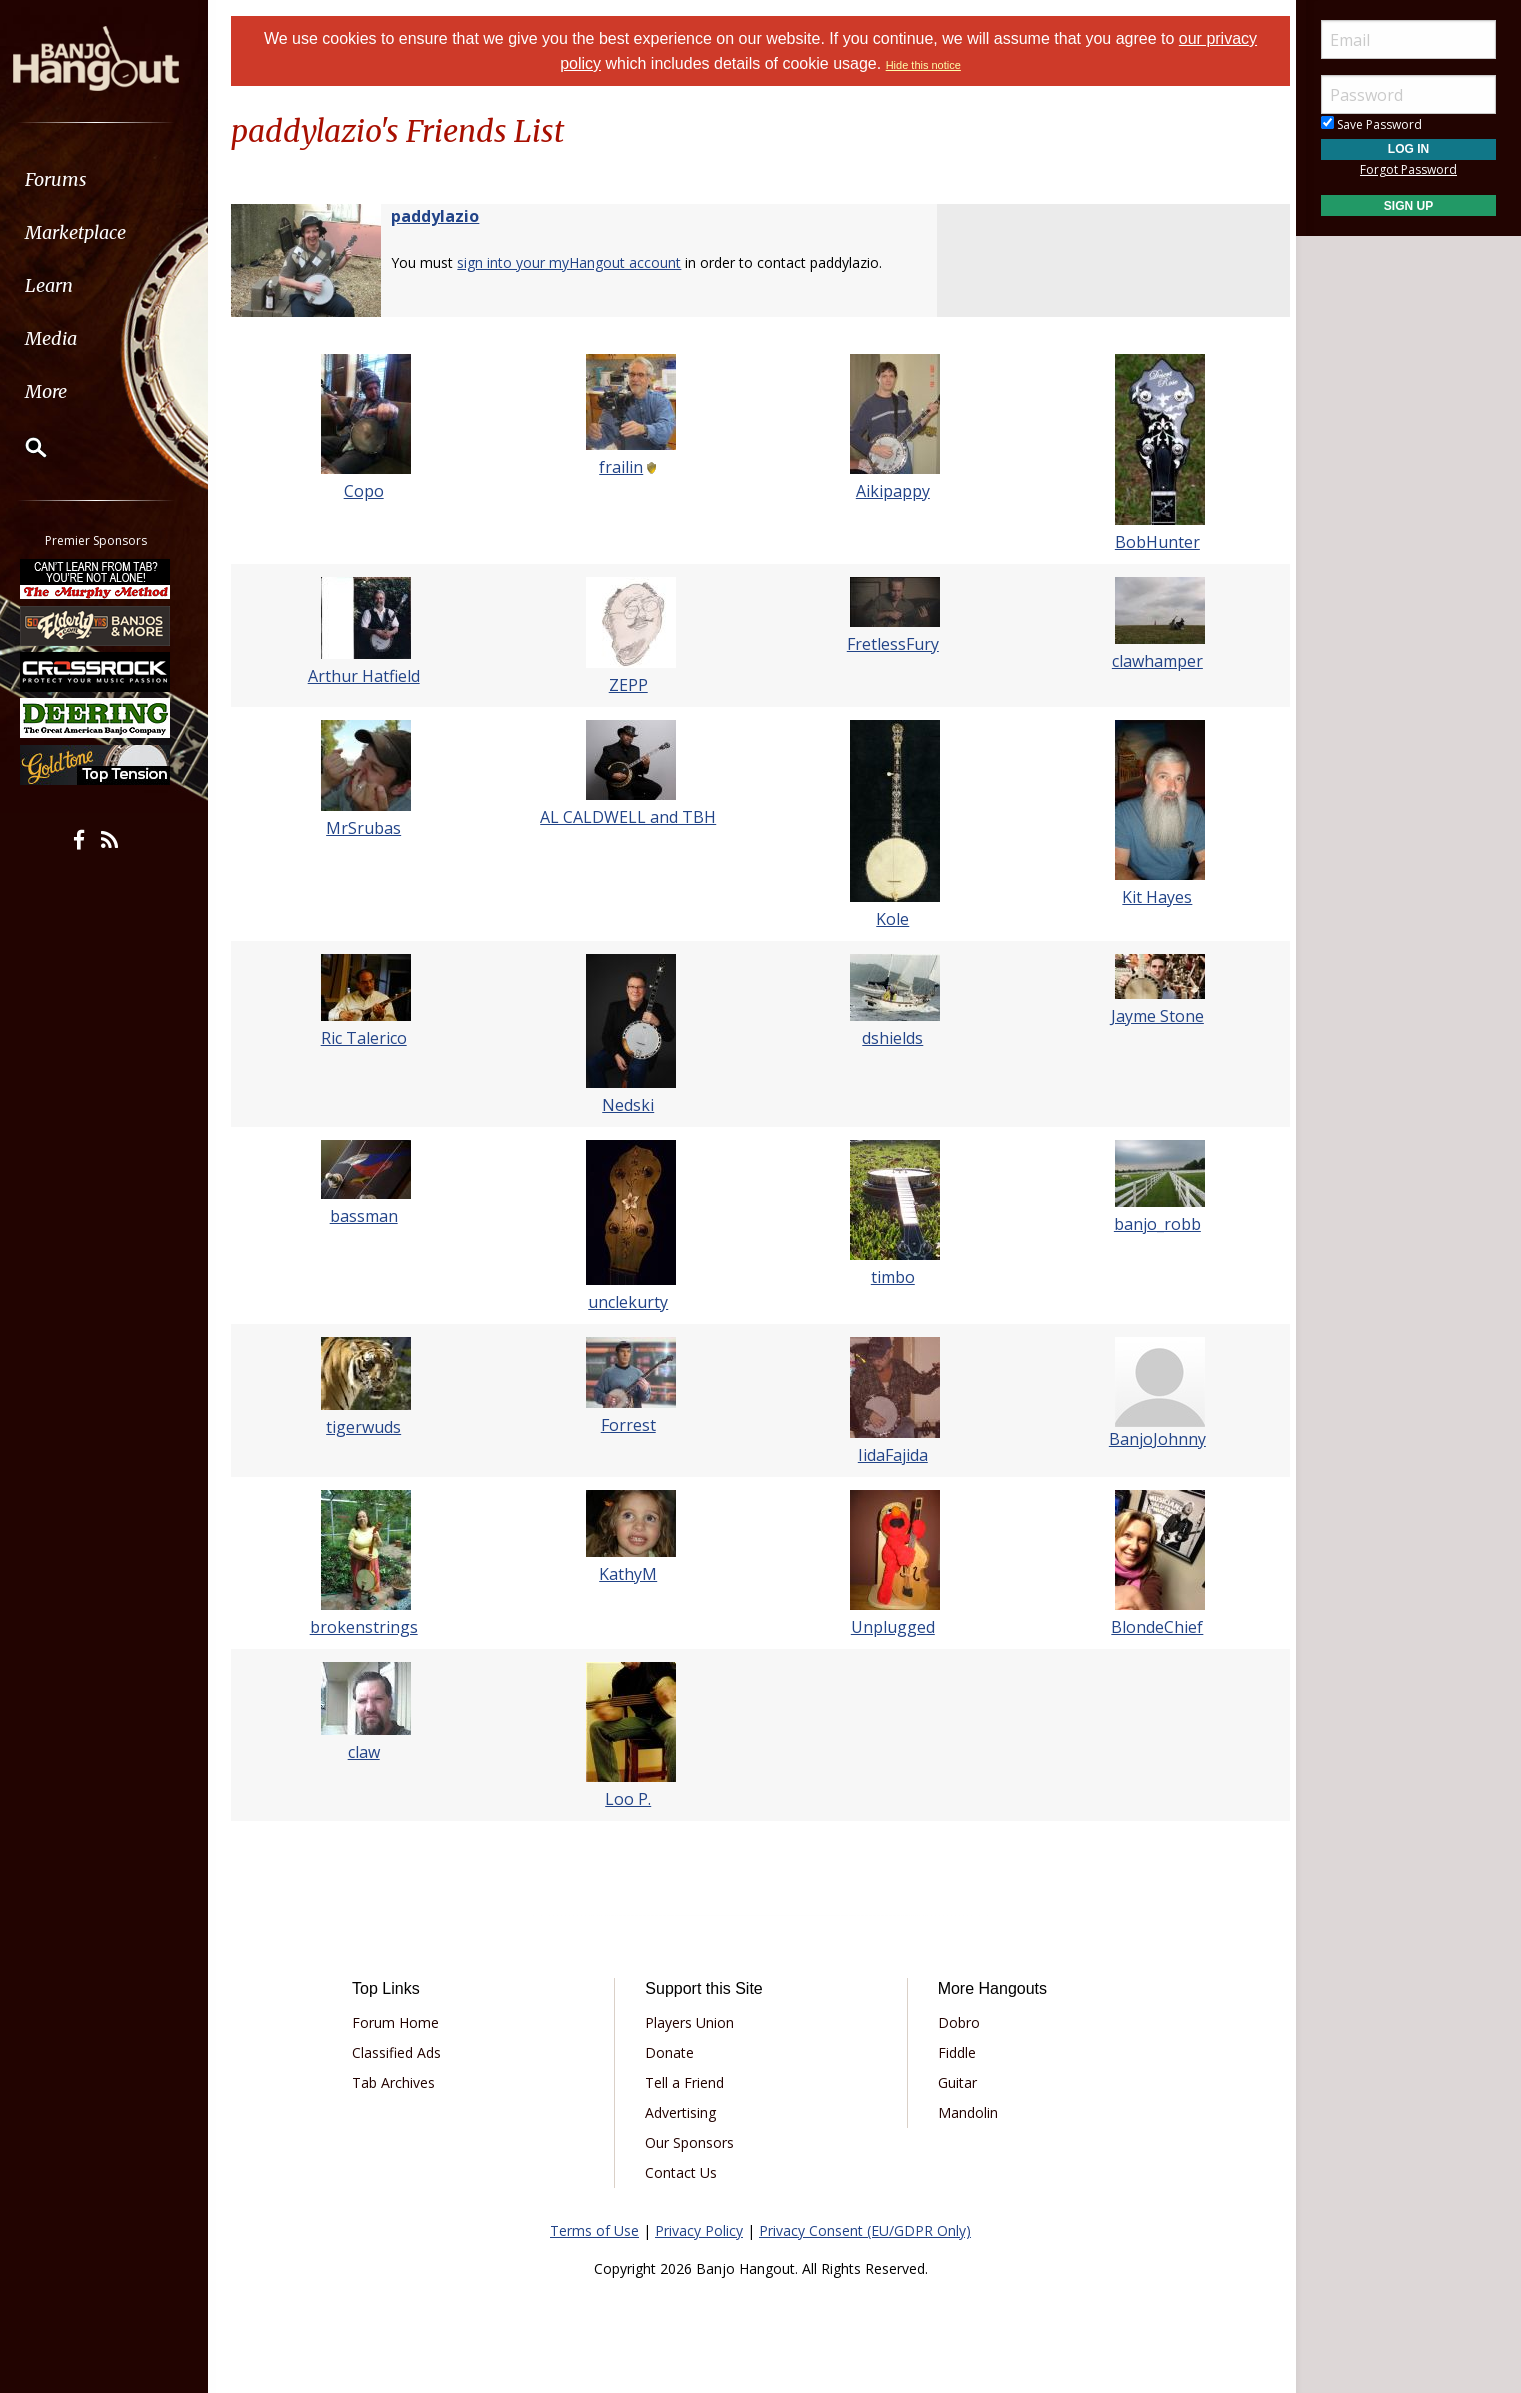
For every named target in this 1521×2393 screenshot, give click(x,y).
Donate (672, 2052)
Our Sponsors (692, 2142)
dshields (890, 1038)
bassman (370, 1216)
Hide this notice (923, 65)
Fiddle (954, 2052)
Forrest (630, 1425)
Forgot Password (1408, 169)
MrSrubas (370, 828)
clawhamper (1150, 661)
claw (370, 1752)
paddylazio (444, 216)
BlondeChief (1151, 1627)
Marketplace (92, 232)
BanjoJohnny (1150, 1439)
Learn (66, 285)
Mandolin (965, 2112)
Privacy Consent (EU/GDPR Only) (865, 2230)
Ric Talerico (370, 1038)
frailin (623, 467)
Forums (73, 179)
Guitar (954, 2082)
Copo (370, 491)
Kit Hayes (1151, 897)
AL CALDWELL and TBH (630, 817)
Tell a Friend (687, 2082)
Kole (890, 919)
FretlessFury (891, 644)
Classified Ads (403, 2052)
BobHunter (1150, 542)
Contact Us (684, 2172)
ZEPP (630, 685)
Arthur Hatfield (370, 676)
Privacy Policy (699, 2230)
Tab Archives (400, 2082)
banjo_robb (1150, 1224)
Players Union (692, 2022)
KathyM (630, 1574)
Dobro (956, 2022)
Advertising (683, 2112)
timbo (891, 1277)
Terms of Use (594, 2230)
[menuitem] (112, 179)
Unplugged (891, 1627)
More (63, 391)
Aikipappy (891, 491)
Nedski (630, 1105)
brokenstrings (370, 1627)
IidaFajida (891, 1455)
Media (68, 338)
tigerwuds (370, 1427)
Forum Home (402, 2022)
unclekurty (630, 1302)
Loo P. (630, 1799)
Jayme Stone (1150, 1016)
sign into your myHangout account (578, 262)
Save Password (1371, 124)
